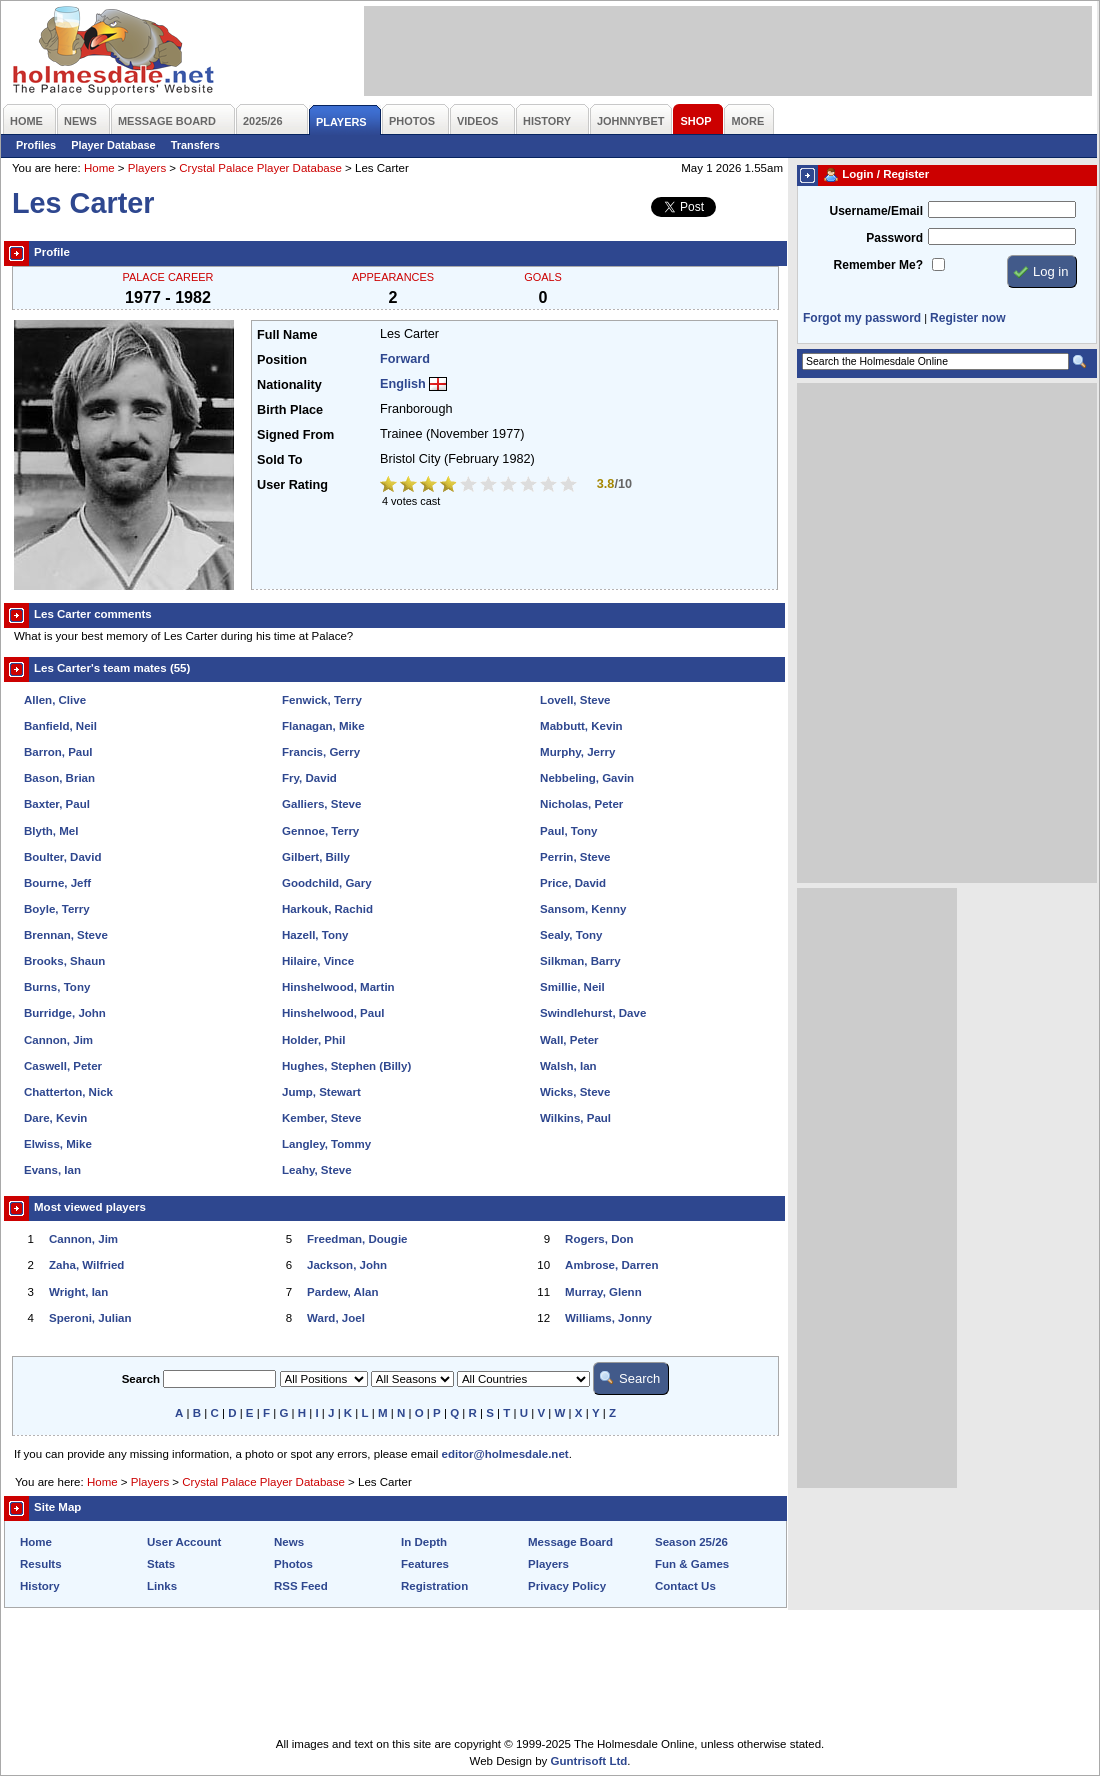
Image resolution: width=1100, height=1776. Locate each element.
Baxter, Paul (57, 804)
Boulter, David (62, 857)
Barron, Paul (58, 752)
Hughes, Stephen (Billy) (346, 1066)
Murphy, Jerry (577, 752)
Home (99, 168)
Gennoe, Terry (320, 831)
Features (425, 1564)
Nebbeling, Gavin (587, 778)
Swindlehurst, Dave (593, 1013)
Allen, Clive (55, 700)
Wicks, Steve (575, 1092)
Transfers (195, 145)
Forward (405, 359)
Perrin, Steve (575, 857)
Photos (293, 1564)
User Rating (292, 485)
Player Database (113, 145)
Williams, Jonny (608, 1318)
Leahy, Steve (317, 1170)
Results (41, 1564)
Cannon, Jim (58, 1040)
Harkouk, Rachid (327, 909)
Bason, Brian (59, 778)
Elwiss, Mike (58, 1144)
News (289, 1542)
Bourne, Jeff (57, 883)
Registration (434, 1586)
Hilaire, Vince (318, 961)
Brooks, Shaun (64, 961)
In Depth (424, 1542)
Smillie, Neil (572, 987)
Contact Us (685, 1586)
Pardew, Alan (342, 1292)
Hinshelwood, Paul (333, 1013)
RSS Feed (301, 1586)
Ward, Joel (336, 1318)
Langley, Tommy (326, 1144)
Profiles (36, 145)
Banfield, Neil (60, 726)
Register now (967, 318)
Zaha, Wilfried (86, 1265)
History (40, 1586)
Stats (161, 1564)
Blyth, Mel (51, 831)
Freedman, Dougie (357, 1239)
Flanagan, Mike (323, 726)
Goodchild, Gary (327, 883)
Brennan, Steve (66, 935)
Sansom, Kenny (583, 909)
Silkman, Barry (580, 961)
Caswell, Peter (63, 1066)
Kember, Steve (321, 1118)
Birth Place (290, 410)
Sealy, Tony (571, 935)
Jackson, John (347, 1265)
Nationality (289, 385)
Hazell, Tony (315, 935)
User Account (184, 1542)
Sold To (279, 460)
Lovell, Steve (575, 700)
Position (282, 360)
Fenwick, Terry (322, 700)
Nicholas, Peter (581, 804)
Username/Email (876, 211)
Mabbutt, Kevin (581, 726)
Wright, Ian (78, 1292)
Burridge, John (65, 1013)
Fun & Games (692, 1564)
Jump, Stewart (321, 1092)
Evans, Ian (52, 1170)
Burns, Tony (57, 987)
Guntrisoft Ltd (589, 1761)
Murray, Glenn (603, 1292)
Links (162, 1586)
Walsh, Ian (568, 1066)
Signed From (295, 435)
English (403, 384)
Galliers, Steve (321, 804)
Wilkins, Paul (575, 1118)
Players (147, 168)
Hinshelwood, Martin (338, 987)
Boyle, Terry (57, 909)
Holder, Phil (313, 1040)
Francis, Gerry (321, 752)
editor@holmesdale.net (505, 1454)
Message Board (570, 1542)
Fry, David (309, 778)
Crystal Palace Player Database (260, 168)
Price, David (573, 883)
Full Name (287, 335)
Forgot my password (862, 318)
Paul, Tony (568, 831)
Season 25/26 (691, 1542)
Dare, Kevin (55, 1118)
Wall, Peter (569, 1040)
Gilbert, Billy (316, 857)
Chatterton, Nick (68, 1092)
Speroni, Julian (90, 1318)
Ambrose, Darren (611, 1265)
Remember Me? (878, 265)
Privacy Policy (567, 1586)
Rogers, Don (599, 1239)
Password (894, 238)
